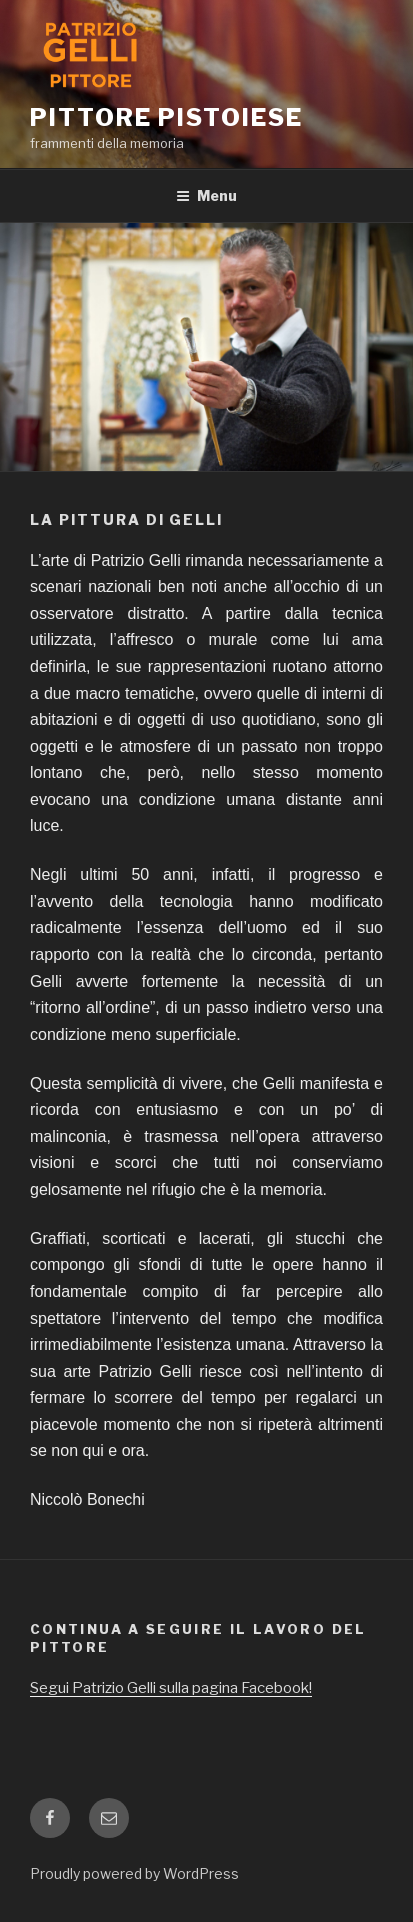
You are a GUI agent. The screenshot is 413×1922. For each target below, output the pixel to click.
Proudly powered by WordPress (134, 1873)
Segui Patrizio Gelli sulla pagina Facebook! (171, 1688)
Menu (206, 195)
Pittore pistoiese (166, 117)
